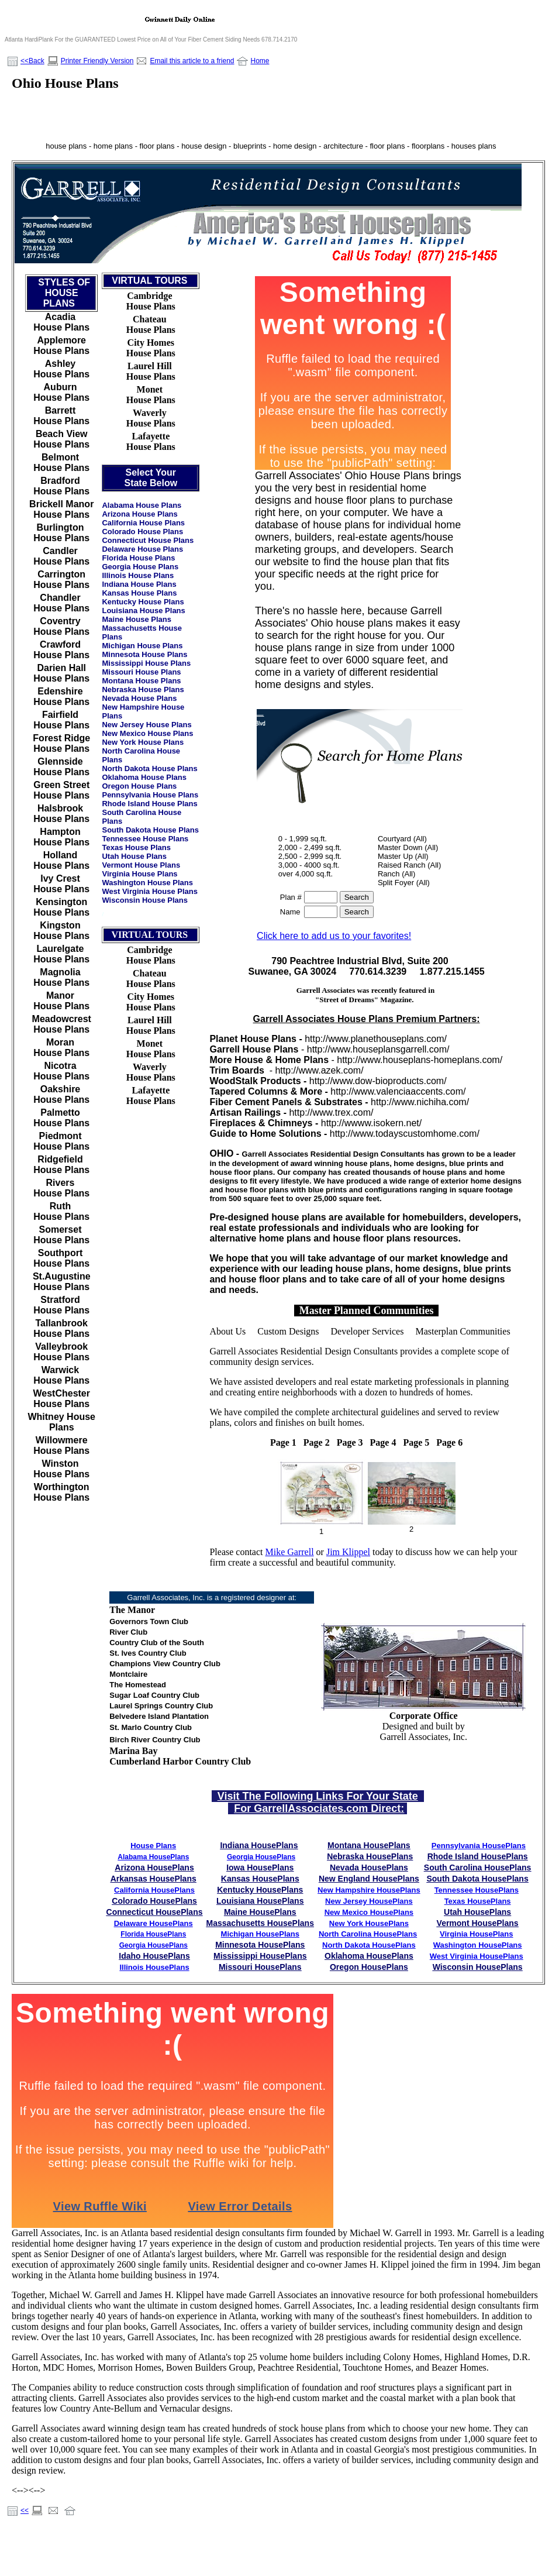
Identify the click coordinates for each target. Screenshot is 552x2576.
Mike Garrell (289, 1552)
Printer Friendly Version (97, 61)
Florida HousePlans (153, 1934)
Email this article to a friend (192, 61)
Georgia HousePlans (261, 1857)
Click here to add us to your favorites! (334, 936)
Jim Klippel (348, 1552)
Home (259, 61)
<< (24, 2510)
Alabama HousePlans (153, 1857)
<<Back (32, 61)
